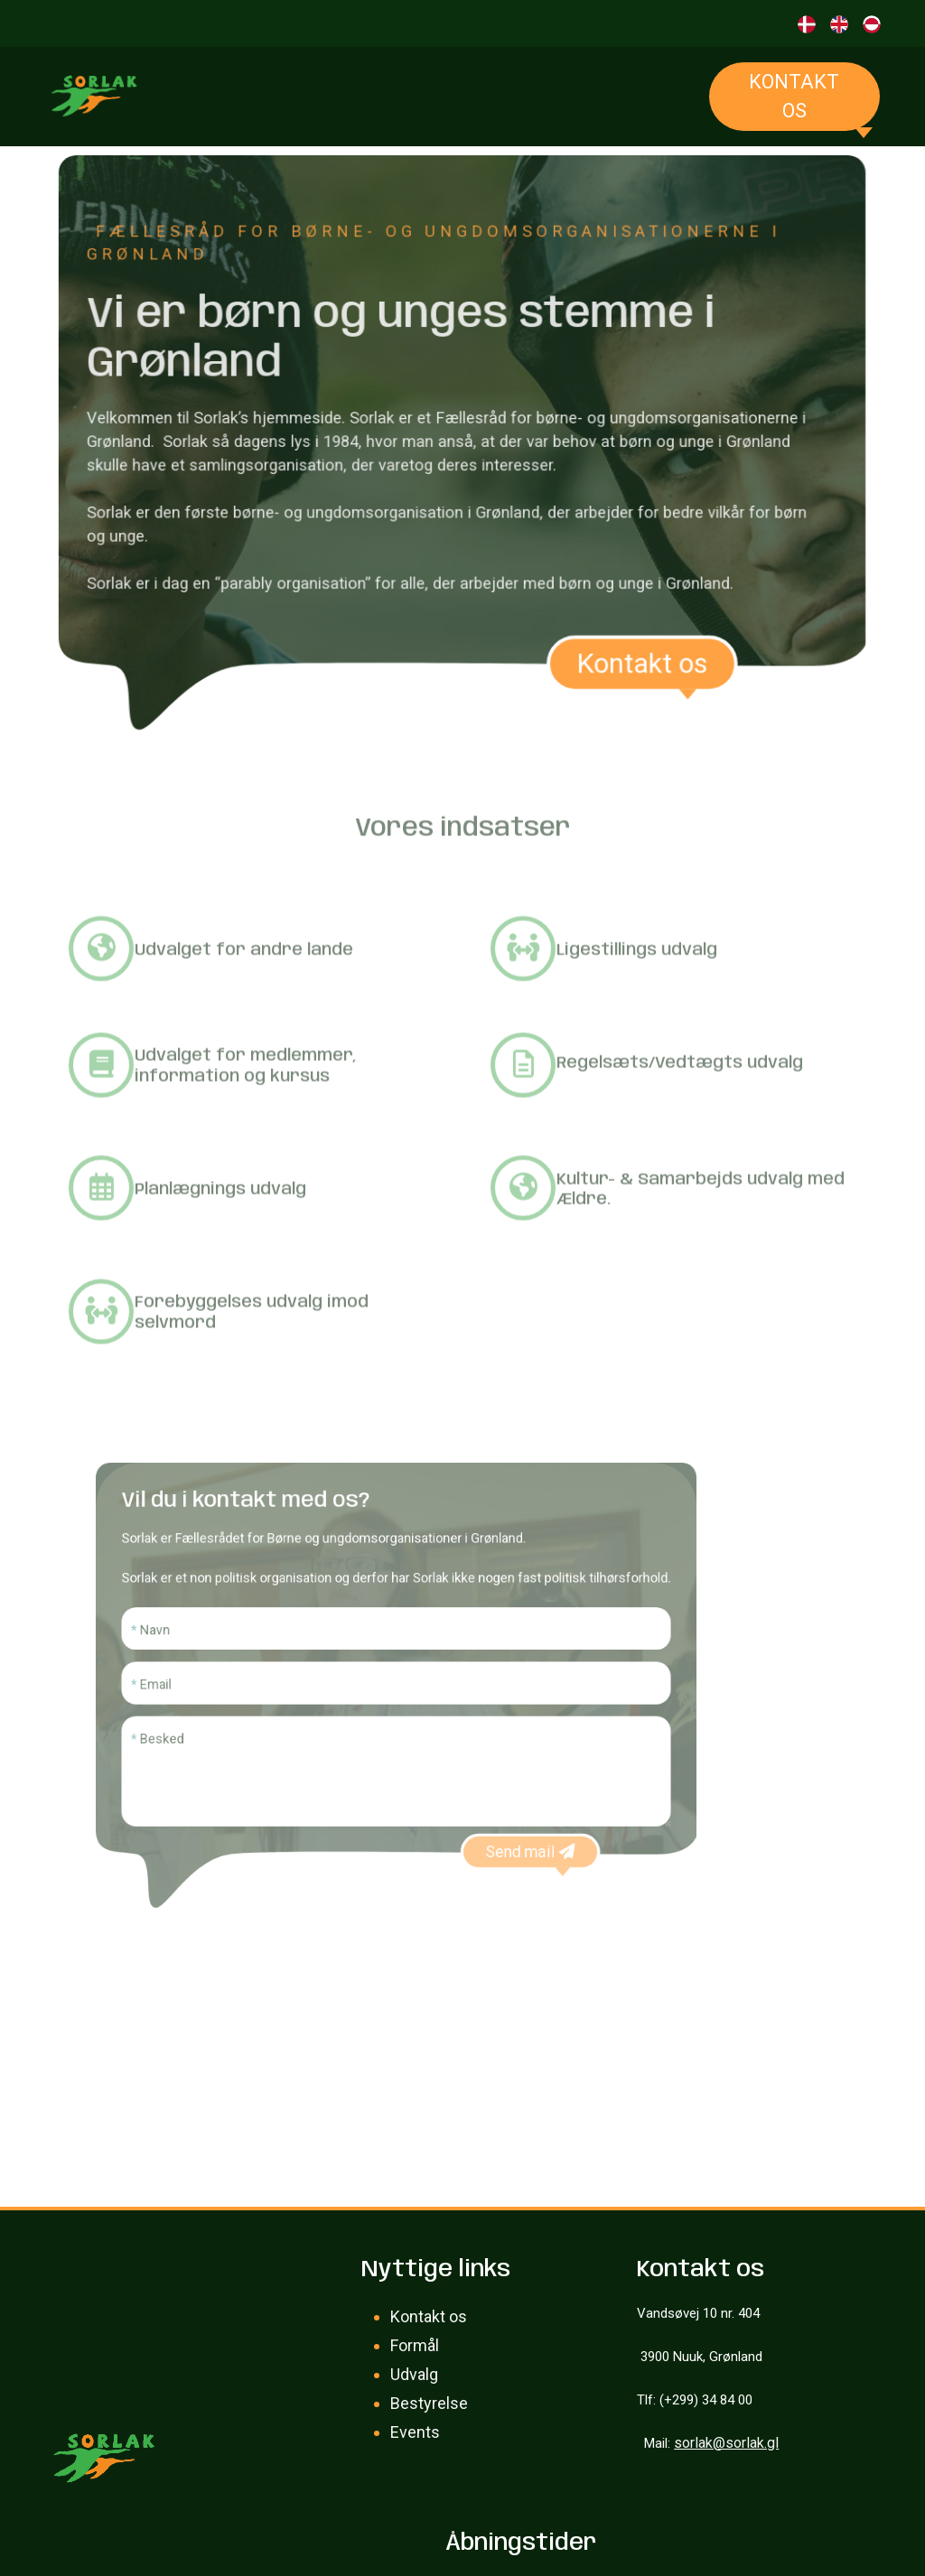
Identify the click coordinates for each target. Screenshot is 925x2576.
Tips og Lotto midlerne (525, 69)
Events (219, 119)
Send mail (505, 1820)
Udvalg (414, 2374)
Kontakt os (794, 96)
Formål (414, 2345)
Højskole (365, 69)
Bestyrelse (429, 2403)
